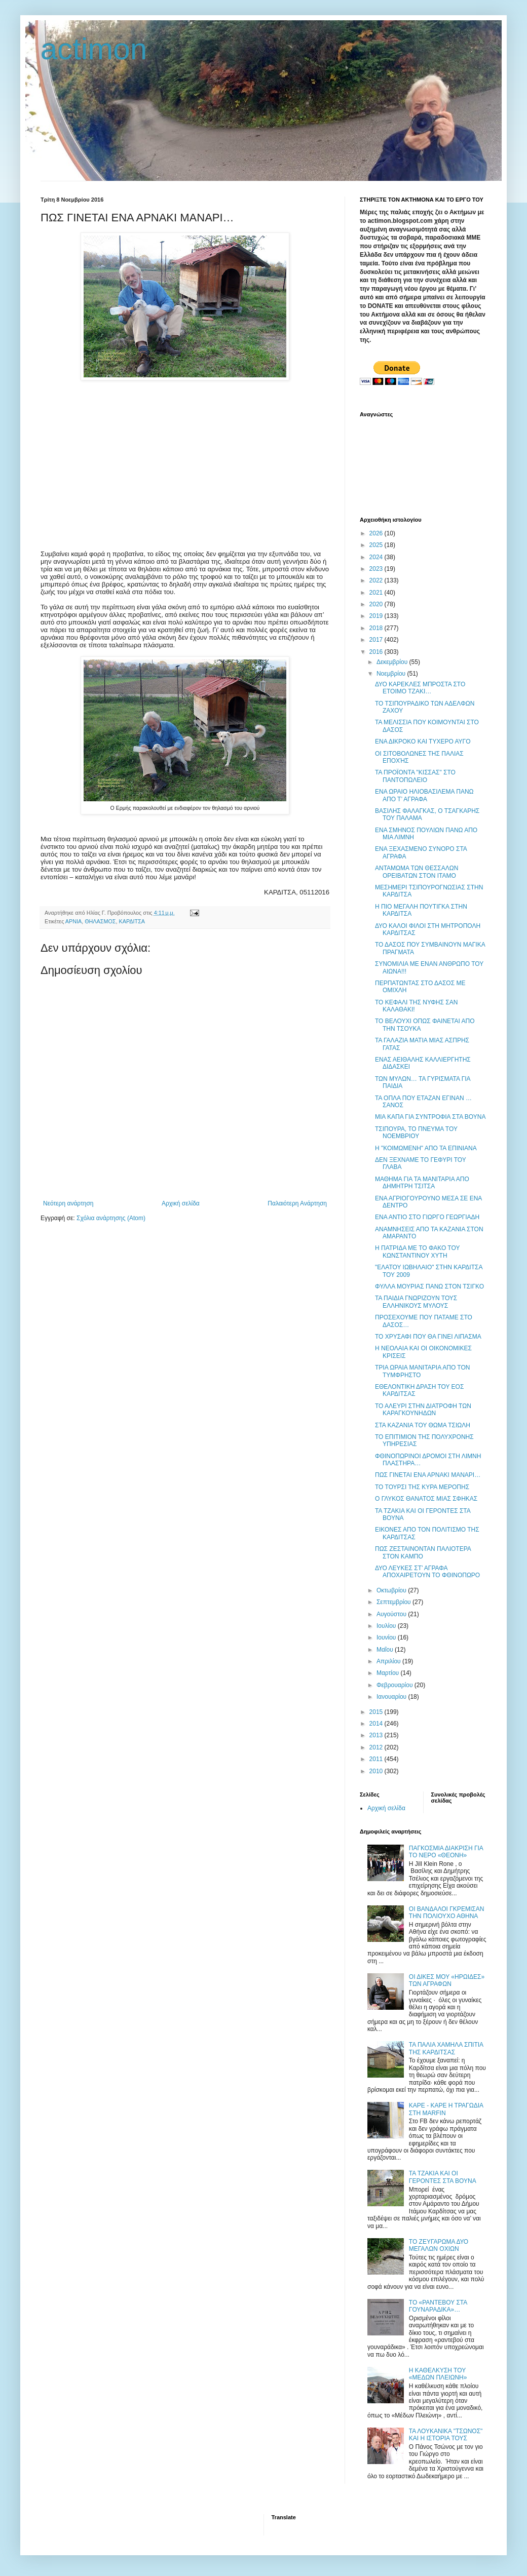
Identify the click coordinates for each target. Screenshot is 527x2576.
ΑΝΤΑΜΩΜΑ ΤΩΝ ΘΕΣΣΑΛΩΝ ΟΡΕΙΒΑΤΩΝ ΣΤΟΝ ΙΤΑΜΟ (416, 872)
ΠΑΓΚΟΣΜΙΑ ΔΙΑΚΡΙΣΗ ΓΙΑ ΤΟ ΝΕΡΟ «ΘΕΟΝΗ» (446, 1852)
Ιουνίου (387, 1637)
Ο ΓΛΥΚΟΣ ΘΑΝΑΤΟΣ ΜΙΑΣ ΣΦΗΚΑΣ (426, 1498)
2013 (377, 1735)
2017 (377, 639)
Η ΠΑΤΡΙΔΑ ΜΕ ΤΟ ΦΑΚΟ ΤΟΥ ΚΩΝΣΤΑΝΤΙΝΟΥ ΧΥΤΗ (417, 1251)
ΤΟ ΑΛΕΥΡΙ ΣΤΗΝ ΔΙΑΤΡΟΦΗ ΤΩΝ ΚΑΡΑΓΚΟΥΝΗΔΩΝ (423, 1409)
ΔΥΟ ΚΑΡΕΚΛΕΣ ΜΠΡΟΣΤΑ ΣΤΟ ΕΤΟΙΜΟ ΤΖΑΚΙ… (420, 688)
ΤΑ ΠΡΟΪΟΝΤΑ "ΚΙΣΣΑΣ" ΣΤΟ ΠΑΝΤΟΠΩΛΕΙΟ (415, 776)
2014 (377, 1723)
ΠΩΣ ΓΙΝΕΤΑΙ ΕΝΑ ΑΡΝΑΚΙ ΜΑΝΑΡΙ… (427, 1474)
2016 (377, 651)
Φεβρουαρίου (396, 1685)
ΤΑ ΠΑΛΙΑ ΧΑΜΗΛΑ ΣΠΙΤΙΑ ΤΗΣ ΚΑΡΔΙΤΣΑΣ (446, 2048)
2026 (377, 533)
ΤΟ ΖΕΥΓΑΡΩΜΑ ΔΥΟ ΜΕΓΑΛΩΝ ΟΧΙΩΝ (438, 2245)
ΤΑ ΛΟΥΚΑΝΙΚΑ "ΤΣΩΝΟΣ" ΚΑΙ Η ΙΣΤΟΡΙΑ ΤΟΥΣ (446, 2435)
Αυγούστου (392, 1614)
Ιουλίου (387, 1625)
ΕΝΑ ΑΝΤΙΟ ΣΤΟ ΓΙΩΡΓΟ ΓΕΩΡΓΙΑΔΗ (427, 1217)
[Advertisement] (185, 459)
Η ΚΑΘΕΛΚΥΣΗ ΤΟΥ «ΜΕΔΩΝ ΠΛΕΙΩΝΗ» (438, 2374)
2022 (377, 580)
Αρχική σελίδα (181, 1203)
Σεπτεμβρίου (394, 1602)
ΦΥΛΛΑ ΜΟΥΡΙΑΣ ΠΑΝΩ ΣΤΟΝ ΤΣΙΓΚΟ (429, 1286)
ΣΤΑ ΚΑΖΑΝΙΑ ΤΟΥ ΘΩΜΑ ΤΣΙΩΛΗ (422, 1425)
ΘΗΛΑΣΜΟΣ (100, 921)
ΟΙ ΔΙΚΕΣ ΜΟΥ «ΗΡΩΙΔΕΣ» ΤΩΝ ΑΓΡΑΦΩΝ (446, 1980)
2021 (377, 592)
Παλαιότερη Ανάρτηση (297, 1203)
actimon (94, 49)
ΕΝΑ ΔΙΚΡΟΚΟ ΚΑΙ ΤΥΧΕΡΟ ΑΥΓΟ (423, 741)
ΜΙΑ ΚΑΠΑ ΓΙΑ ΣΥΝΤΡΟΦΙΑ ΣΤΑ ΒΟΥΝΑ (430, 1116)
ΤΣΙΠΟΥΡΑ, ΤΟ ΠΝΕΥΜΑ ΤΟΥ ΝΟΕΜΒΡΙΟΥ (416, 1132)
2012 (377, 1747)
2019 (377, 615)
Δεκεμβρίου (393, 662)
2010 (377, 1771)
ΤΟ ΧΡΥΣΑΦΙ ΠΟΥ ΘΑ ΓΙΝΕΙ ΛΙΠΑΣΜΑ (428, 1336)
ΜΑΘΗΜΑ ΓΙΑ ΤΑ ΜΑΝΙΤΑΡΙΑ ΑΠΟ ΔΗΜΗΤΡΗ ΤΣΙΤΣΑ (422, 1183)
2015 (377, 1711)
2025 (377, 545)
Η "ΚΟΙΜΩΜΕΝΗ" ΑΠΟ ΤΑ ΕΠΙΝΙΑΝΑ (426, 1148)
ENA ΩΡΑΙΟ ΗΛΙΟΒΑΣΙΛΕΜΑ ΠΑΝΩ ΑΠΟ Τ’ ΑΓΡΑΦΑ (424, 795)
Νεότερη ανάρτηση (68, 1203)
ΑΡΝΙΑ (73, 921)
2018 (377, 628)
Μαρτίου (389, 1672)
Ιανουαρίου (392, 1696)
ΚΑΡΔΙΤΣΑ (132, 921)
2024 (377, 557)
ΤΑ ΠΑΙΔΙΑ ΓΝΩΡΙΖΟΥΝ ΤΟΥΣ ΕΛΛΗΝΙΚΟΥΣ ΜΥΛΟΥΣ (416, 1302)
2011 (377, 1759)
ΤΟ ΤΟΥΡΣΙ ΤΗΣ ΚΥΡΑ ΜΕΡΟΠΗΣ (422, 1487)
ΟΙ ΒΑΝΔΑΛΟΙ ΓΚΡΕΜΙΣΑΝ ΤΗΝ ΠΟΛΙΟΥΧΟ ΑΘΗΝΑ (446, 1912)
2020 (377, 604)
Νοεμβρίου (392, 673)
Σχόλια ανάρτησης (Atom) (111, 1218)
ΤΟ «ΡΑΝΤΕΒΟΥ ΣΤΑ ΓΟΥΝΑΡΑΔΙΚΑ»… (438, 2306)
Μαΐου (386, 1649)
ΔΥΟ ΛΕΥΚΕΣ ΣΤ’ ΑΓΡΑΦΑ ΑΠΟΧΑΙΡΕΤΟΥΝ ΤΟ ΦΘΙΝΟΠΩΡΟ (427, 1572)
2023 (377, 568)
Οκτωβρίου (392, 1590)
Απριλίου (389, 1661)
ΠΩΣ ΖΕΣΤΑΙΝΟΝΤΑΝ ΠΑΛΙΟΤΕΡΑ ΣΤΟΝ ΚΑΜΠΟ (423, 1552)
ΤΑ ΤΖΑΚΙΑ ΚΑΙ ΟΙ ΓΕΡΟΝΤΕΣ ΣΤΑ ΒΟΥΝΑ (442, 2177)
